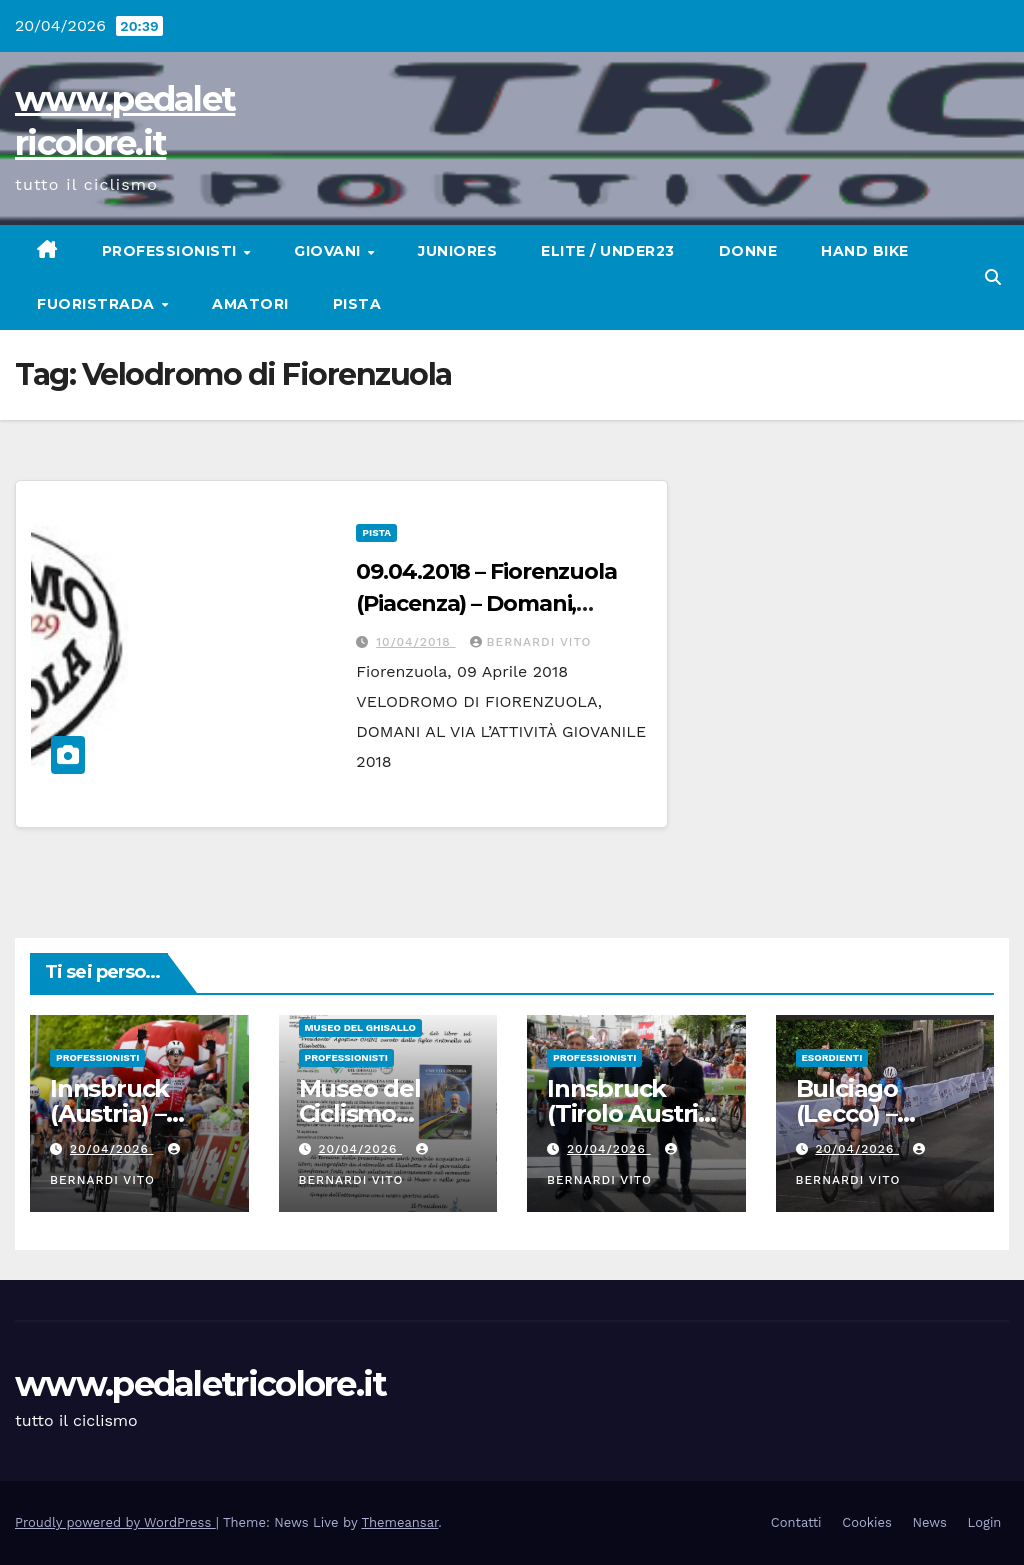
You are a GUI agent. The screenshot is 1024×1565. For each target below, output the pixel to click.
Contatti (796, 1522)
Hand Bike (865, 251)
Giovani (329, 251)
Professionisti (172, 251)
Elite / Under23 (608, 251)
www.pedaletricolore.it (201, 1384)
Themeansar (399, 1522)
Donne (748, 251)
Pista (357, 304)
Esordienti (832, 1057)
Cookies (867, 1522)
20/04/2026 (112, 1149)
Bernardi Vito (531, 642)
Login (985, 1522)
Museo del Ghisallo (360, 1027)
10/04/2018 (415, 642)
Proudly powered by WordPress (115, 1522)
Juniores (457, 251)
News (930, 1522)
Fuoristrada (98, 304)
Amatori (250, 304)
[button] (993, 277)
